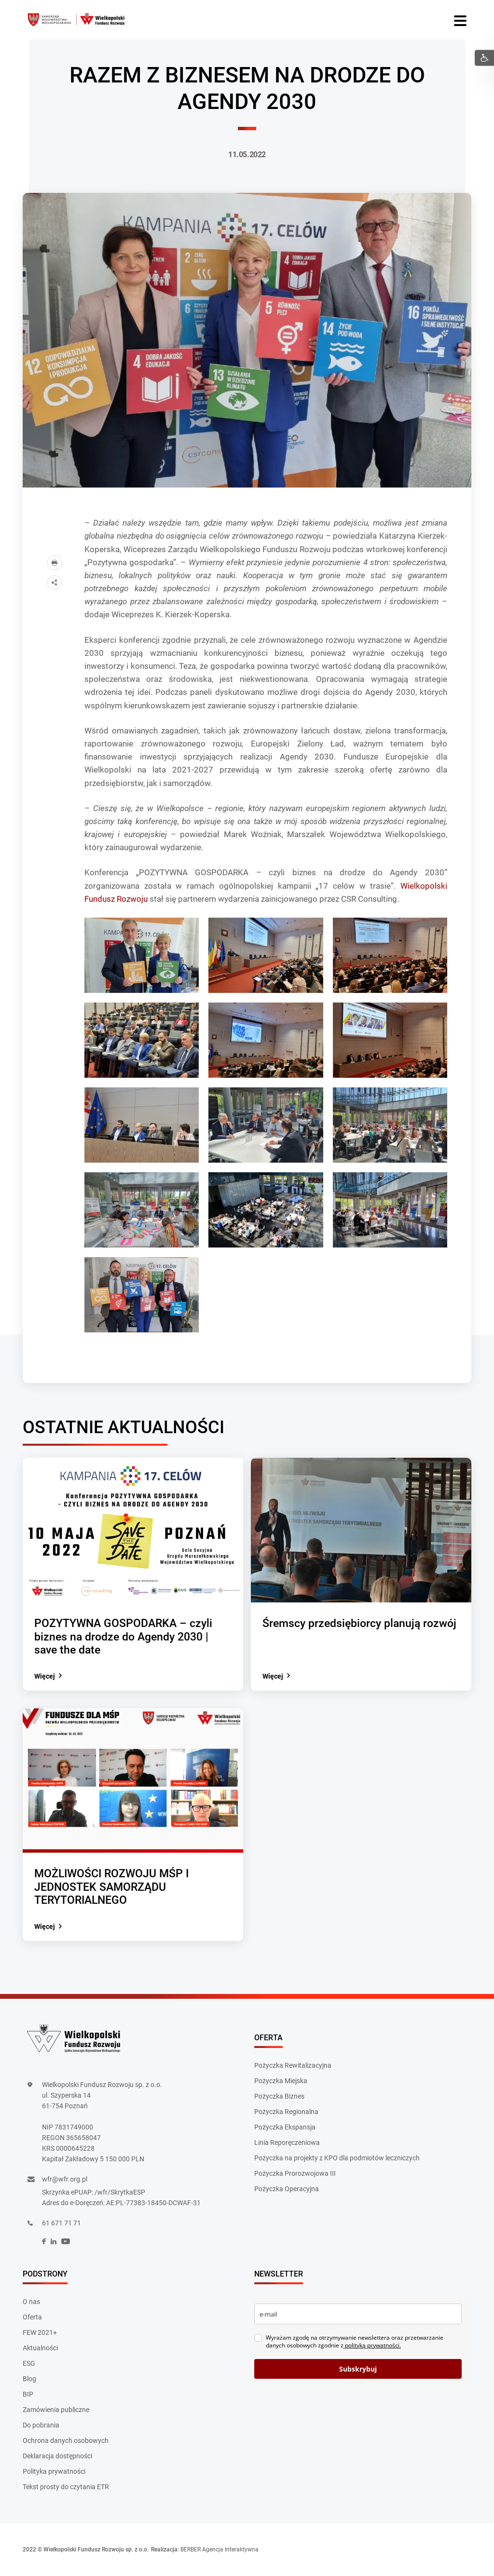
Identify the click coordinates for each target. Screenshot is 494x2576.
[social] (44, 2242)
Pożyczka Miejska (280, 2081)
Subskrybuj (358, 2369)
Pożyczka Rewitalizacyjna (292, 2065)
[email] (358, 2314)
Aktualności (40, 2348)
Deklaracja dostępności (57, 2456)
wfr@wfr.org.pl (64, 2179)
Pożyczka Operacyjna (286, 2189)
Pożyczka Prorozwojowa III (295, 2173)
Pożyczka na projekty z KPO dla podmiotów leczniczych (337, 2158)
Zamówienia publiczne (56, 2410)
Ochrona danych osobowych (66, 2441)
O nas (31, 2302)
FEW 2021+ (40, 2333)
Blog (29, 2379)
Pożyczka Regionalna (286, 2111)
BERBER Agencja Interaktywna (219, 2550)
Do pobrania (41, 2425)
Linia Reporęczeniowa (287, 2142)
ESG (29, 2364)
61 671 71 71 (61, 2223)
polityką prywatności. (372, 2346)
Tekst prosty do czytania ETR (66, 2487)
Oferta (32, 2317)
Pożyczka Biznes (279, 2096)
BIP (28, 2395)
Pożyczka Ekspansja (285, 2127)
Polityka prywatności (54, 2472)
